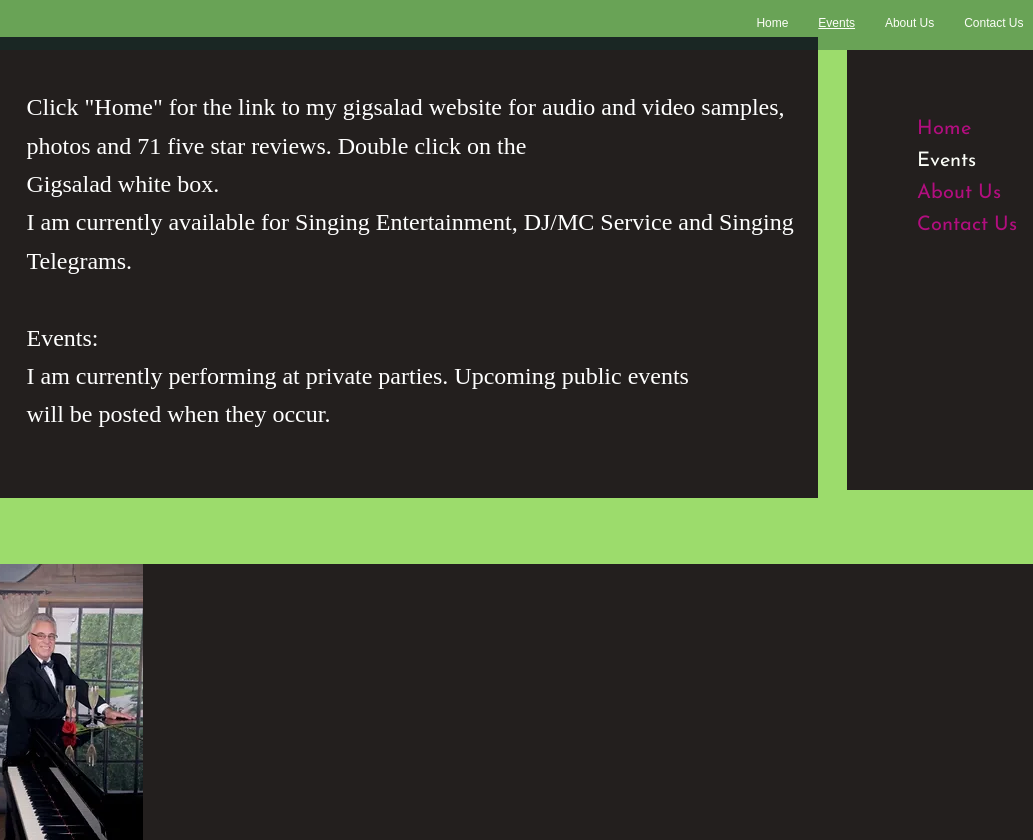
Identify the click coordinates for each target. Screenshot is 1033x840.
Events (946, 161)
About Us (959, 193)
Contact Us (967, 225)
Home (944, 129)
